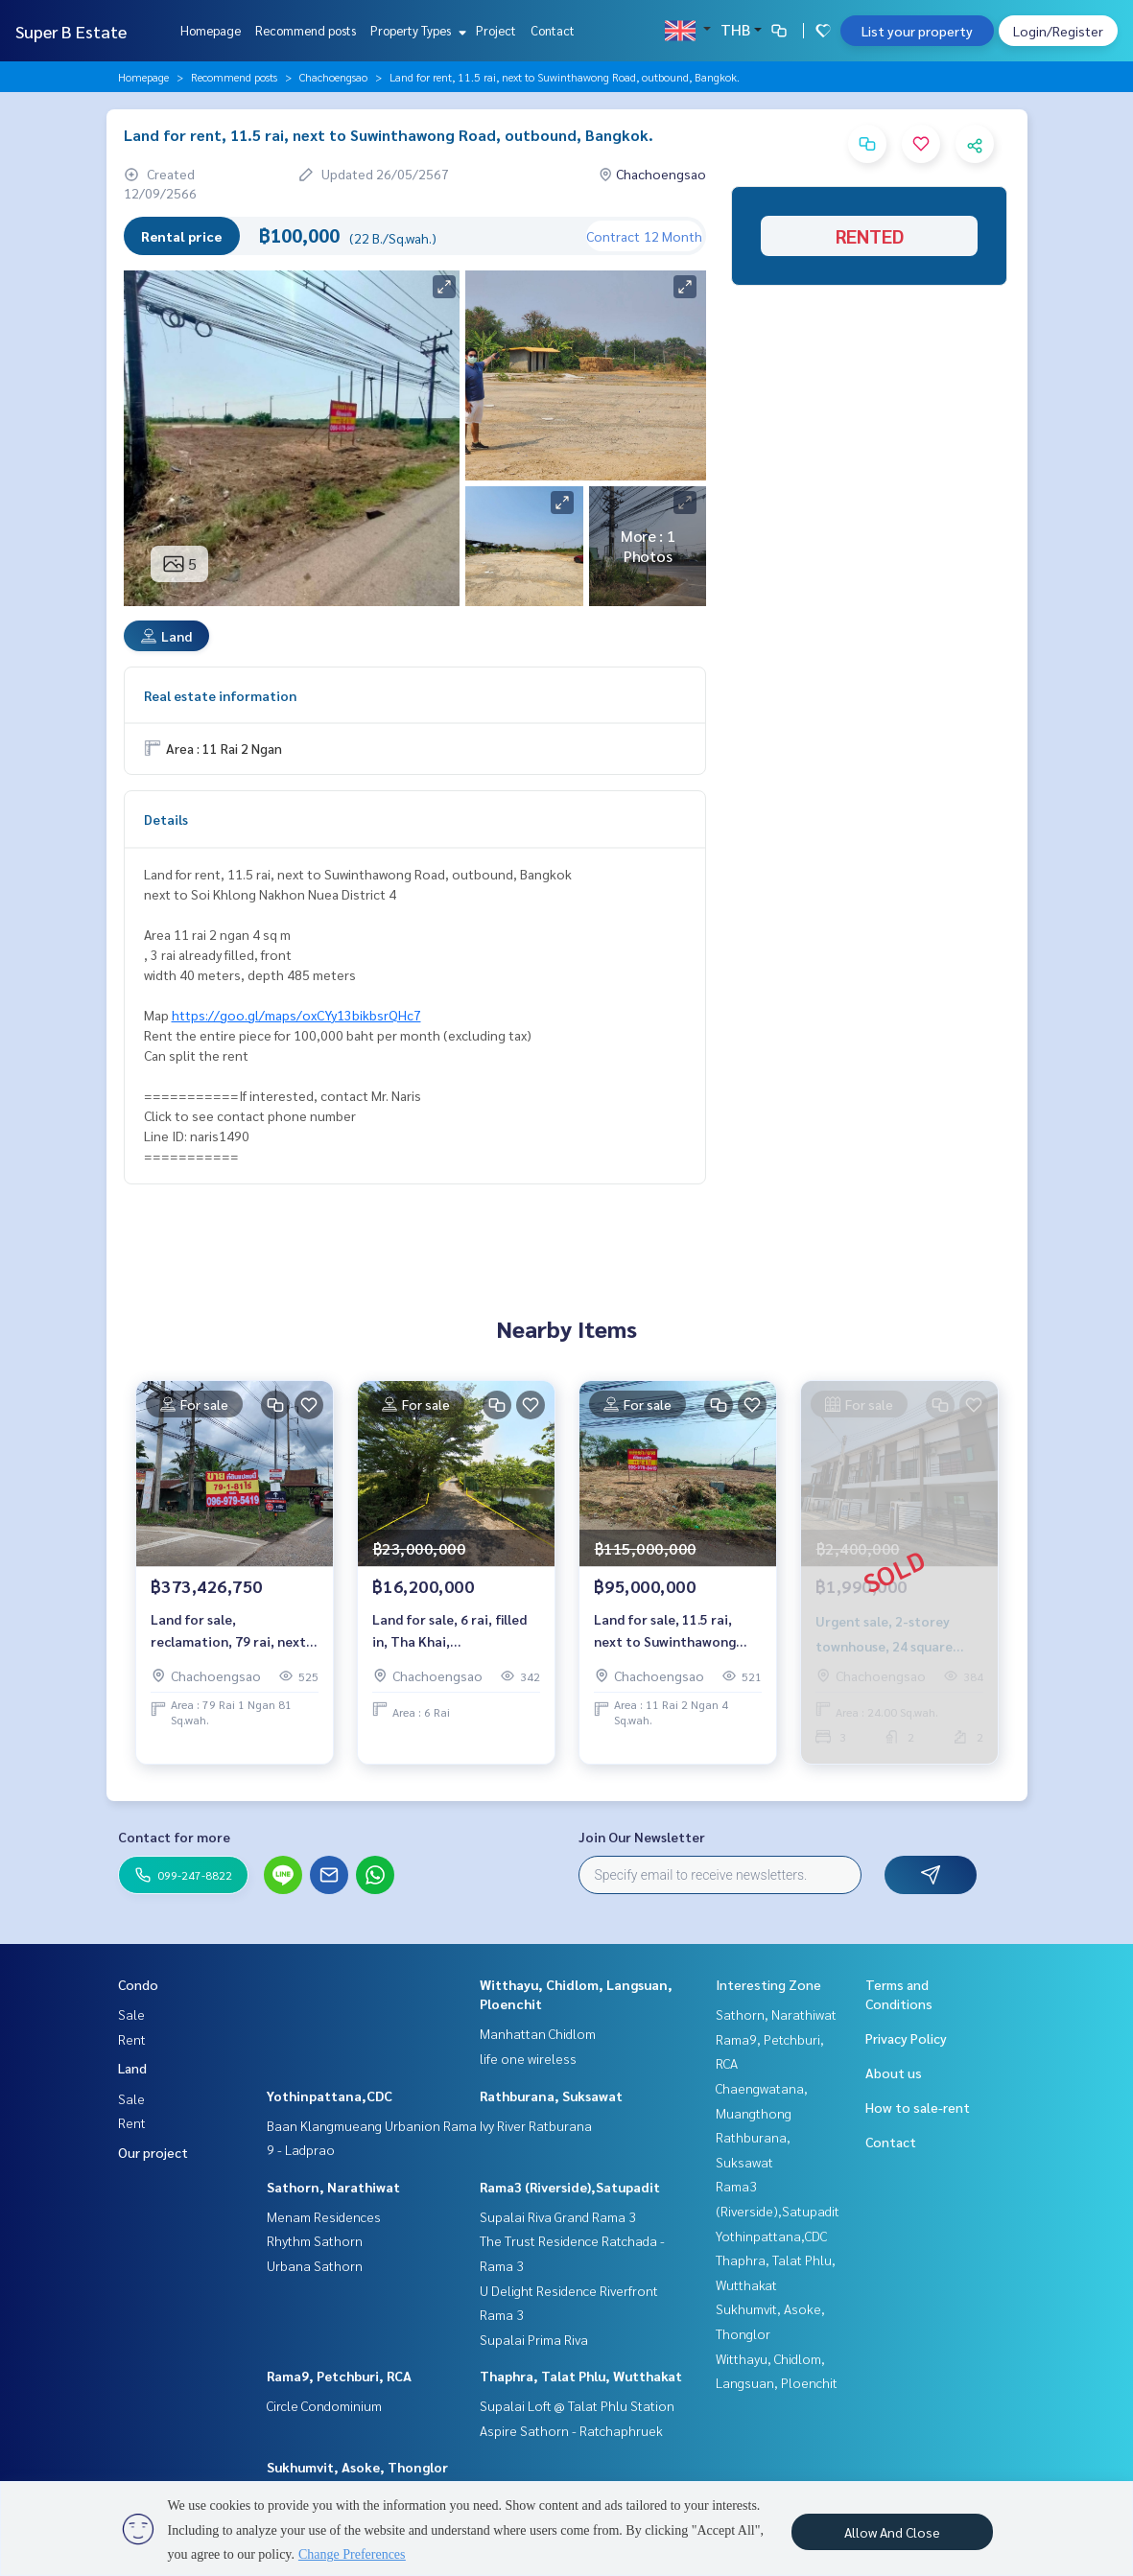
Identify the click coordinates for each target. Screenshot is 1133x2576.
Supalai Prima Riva (534, 2339)
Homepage (210, 30)
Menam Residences (324, 2216)
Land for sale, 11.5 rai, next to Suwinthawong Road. (665, 1630)
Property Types (415, 30)
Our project (153, 2152)
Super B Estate (71, 31)
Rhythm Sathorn (315, 2240)
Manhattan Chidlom (538, 2033)
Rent (132, 2039)
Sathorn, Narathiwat (333, 2186)
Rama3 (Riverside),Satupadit (570, 2186)
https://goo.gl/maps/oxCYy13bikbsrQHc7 (296, 1014)
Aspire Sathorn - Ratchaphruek (571, 2430)
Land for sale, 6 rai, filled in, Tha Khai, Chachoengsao (449, 1630)
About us (893, 2072)
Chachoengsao (333, 76)
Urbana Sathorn (315, 2265)
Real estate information (220, 695)
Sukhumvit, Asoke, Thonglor (357, 2466)
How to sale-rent (917, 2107)
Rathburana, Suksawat (551, 2095)
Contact (553, 30)
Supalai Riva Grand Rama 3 (558, 2216)
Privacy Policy (906, 2038)
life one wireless (528, 2058)
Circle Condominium (324, 2405)
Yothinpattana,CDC (329, 2095)
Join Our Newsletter (641, 1836)
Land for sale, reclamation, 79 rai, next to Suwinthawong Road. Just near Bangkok (228, 1630)
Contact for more (174, 1836)
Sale (131, 2014)
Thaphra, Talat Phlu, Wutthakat (581, 2375)
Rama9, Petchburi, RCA (339, 2375)
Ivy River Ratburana (536, 2125)
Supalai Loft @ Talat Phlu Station (577, 2405)
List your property (917, 30)
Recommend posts (305, 30)
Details (166, 819)
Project (496, 30)
